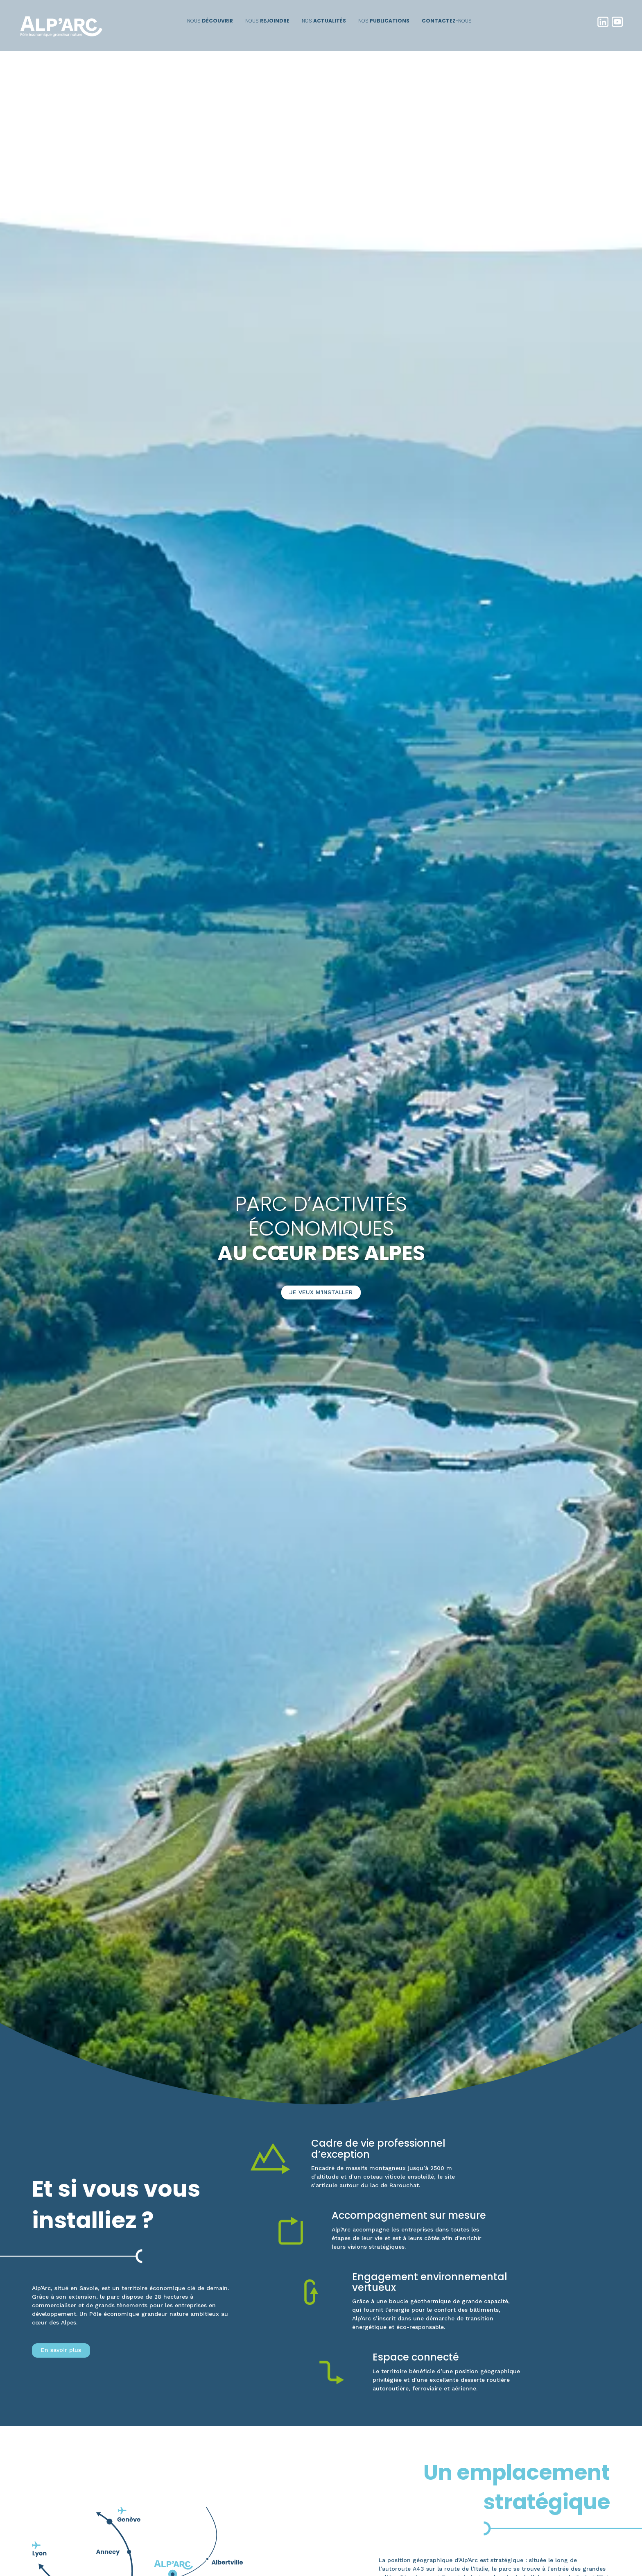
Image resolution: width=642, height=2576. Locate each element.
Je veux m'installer (321, 1292)
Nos (324, 20)
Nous (210, 20)
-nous (447, 20)
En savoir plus (61, 2350)
